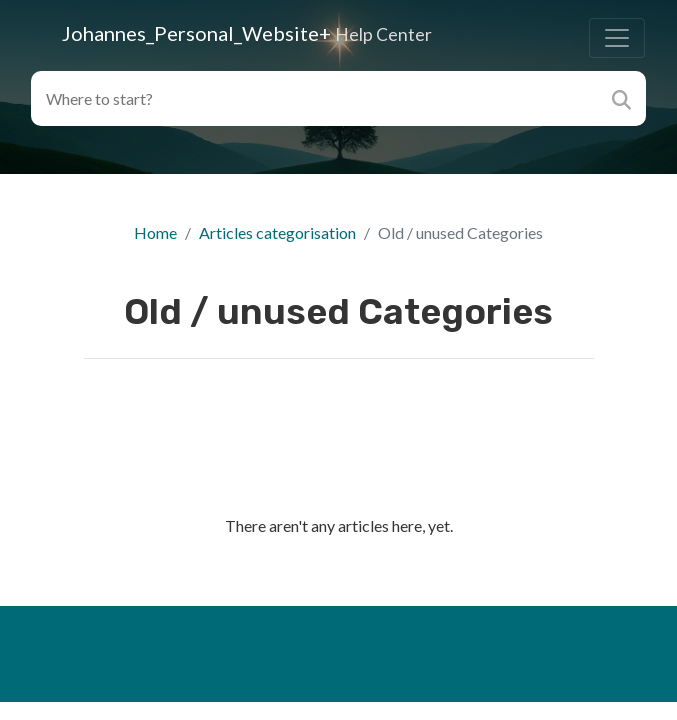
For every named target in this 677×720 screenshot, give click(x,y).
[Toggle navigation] (617, 38)
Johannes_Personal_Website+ (247, 33)
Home (155, 232)
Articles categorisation (277, 232)
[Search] (624, 98)
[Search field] (316, 98)
